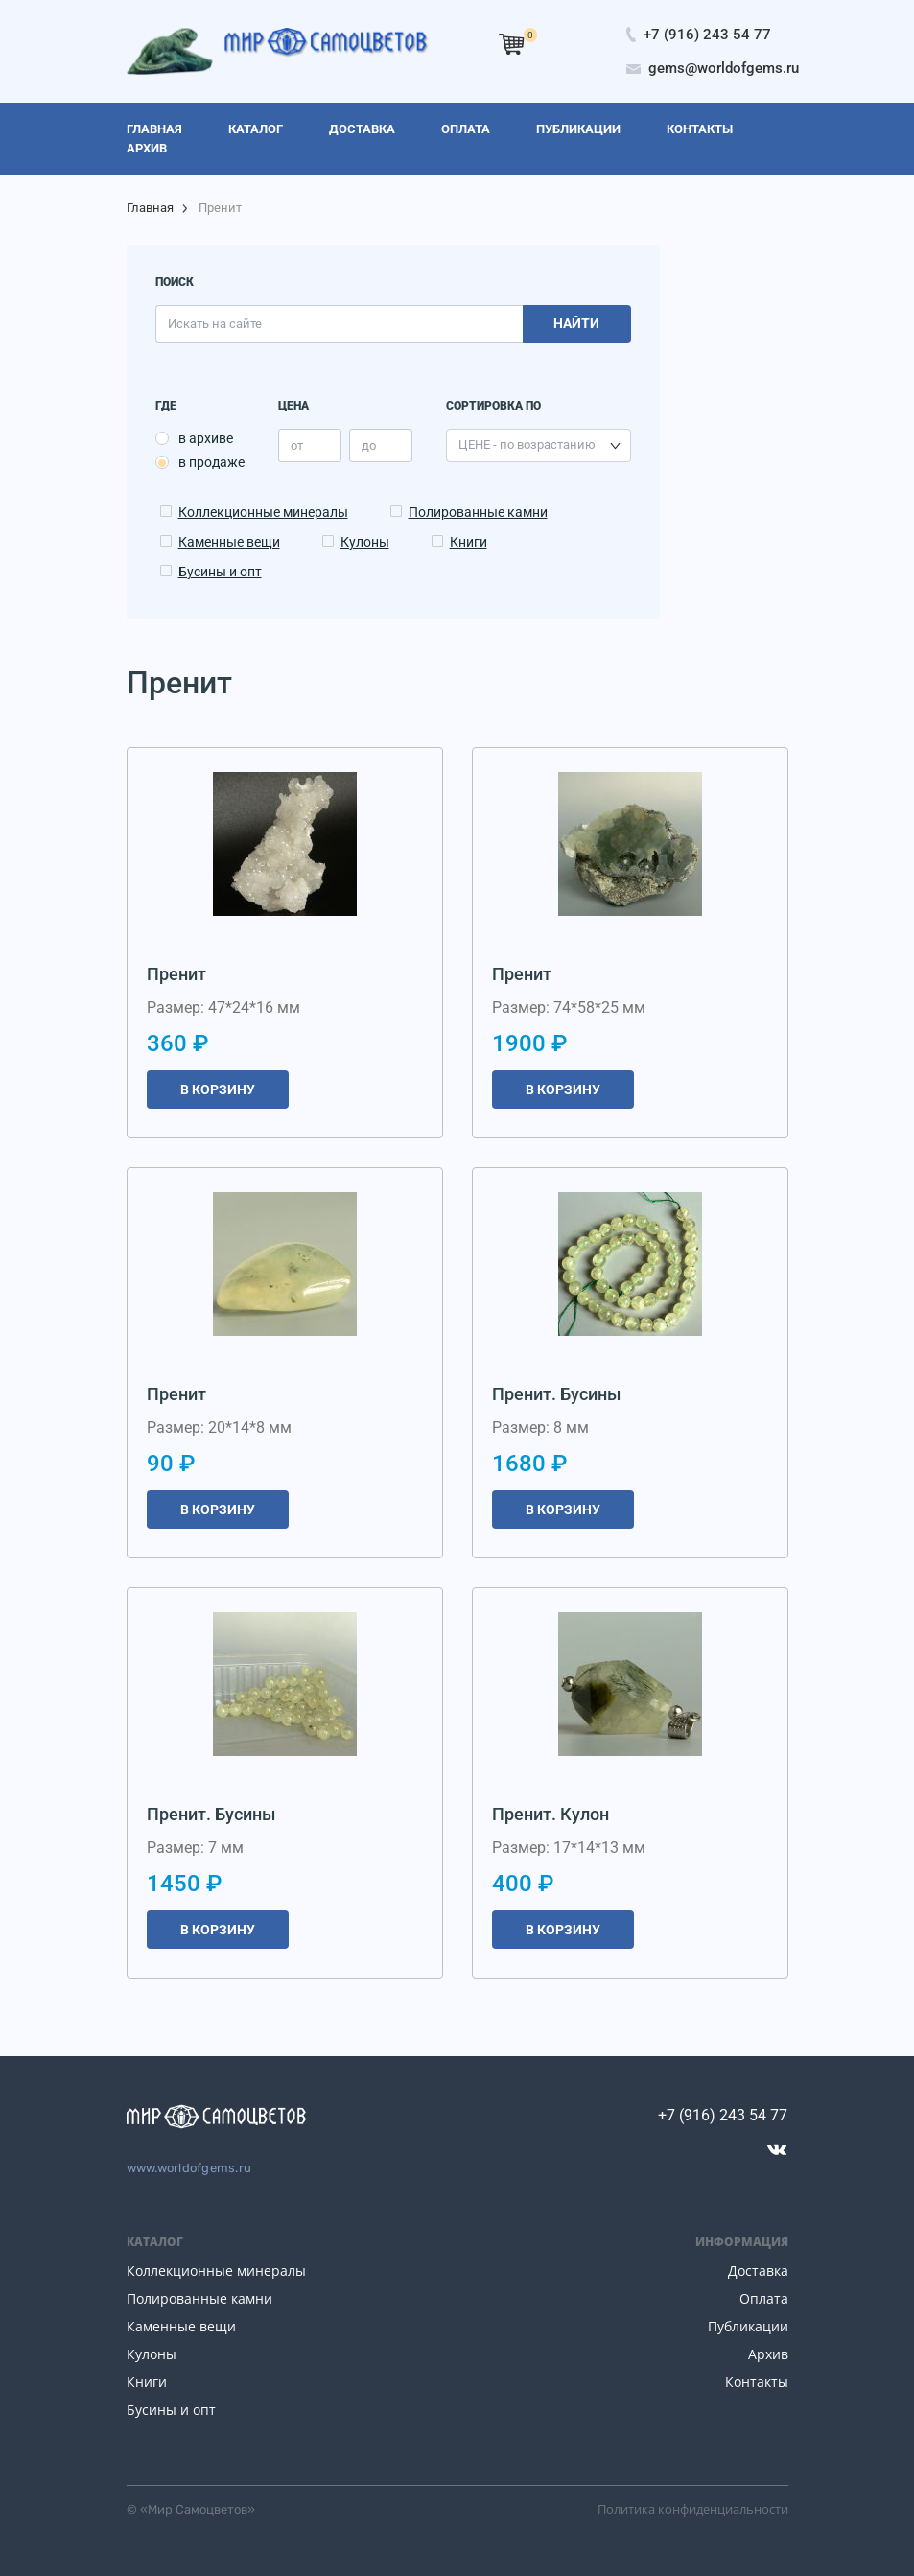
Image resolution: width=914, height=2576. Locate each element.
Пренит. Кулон (550, 1814)
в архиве (205, 438)
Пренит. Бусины (556, 1394)
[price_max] (380, 445)
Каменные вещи (229, 542)
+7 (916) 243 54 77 (722, 2115)
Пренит (176, 974)
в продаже (211, 462)
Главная (150, 207)
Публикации (748, 2326)
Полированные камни (478, 512)
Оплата (763, 2298)
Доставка (758, 2270)
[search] (339, 324)
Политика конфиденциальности (693, 2508)
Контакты (756, 2382)
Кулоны (364, 542)
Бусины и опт (220, 571)
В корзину (217, 1089)
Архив (768, 2354)
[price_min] (309, 445)
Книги (468, 542)
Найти (576, 323)
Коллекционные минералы (263, 512)
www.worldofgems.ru (189, 2168)
